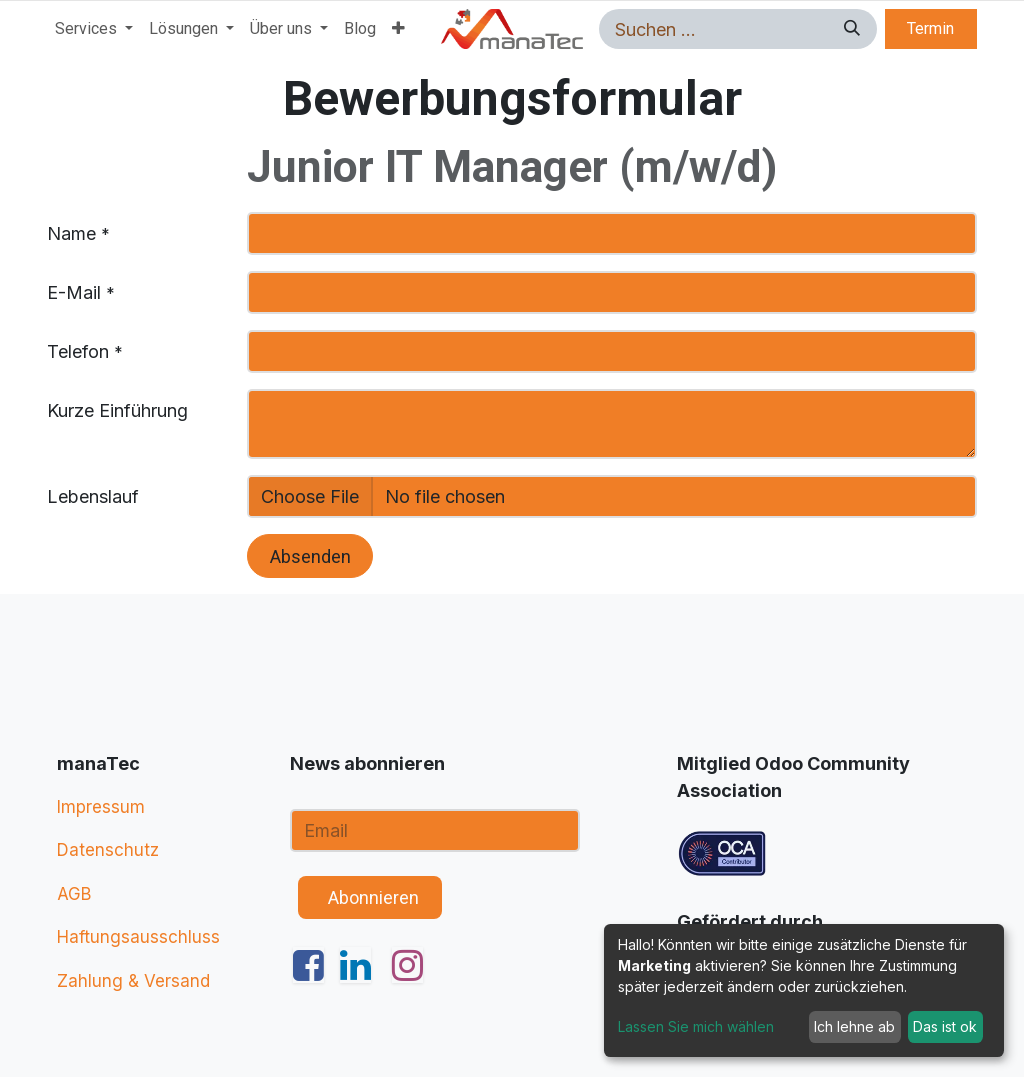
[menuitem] (94, 29)
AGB (74, 894)
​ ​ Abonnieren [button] (369, 897)
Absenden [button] (310, 556)
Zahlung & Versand (133, 981)
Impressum (101, 807)
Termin (930, 28)
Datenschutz (108, 850)
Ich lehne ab (854, 1026)
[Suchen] (849, 29)
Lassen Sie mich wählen (696, 1026)
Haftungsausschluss (138, 937)
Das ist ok (945, 1026)
